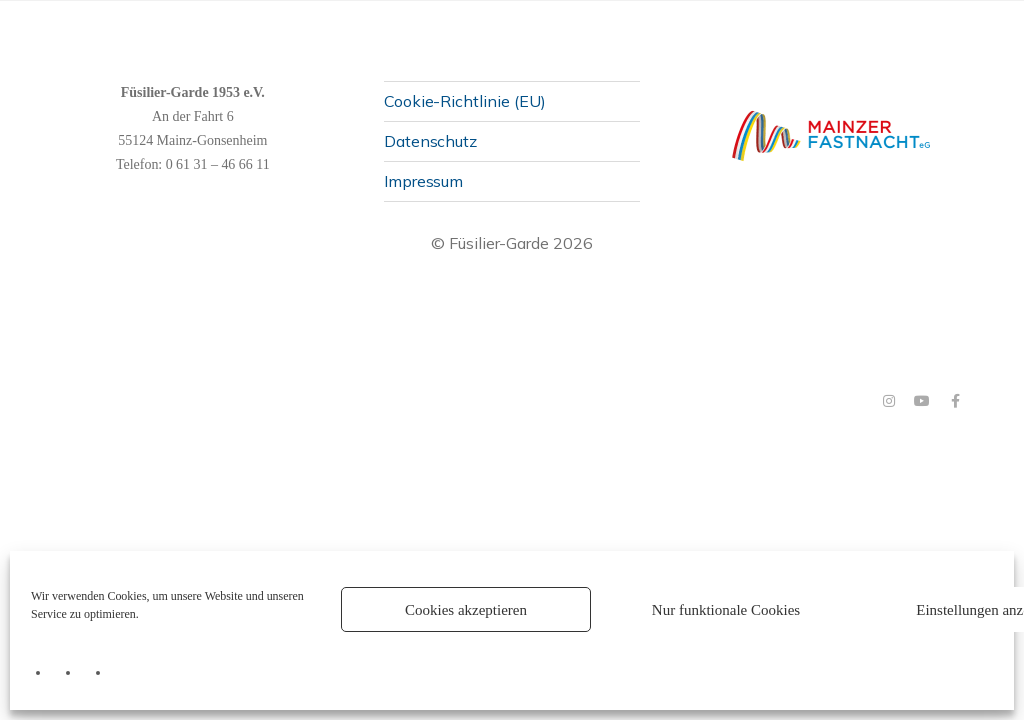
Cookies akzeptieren (466, 610)
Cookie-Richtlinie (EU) (465, 100)
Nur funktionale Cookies (726, 610)
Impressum (424, 181)
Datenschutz (431, 141)
